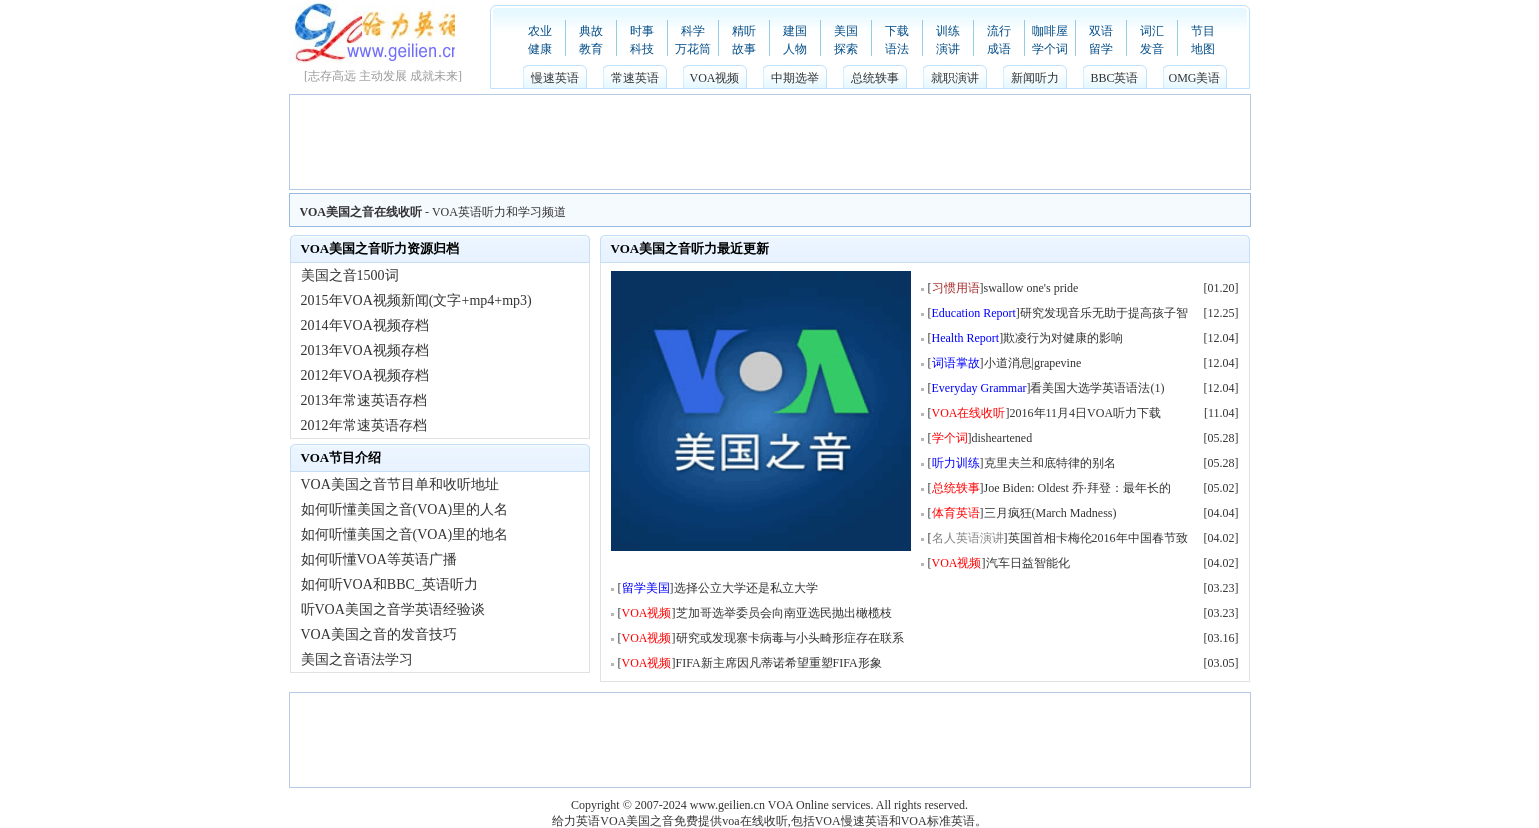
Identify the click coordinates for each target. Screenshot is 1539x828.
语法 (897, 49)
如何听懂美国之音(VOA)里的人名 (405, 509)
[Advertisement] (770, 140)
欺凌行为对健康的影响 (1063, 338)
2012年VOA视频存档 (365, 375)
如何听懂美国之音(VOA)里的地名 (405, 534)
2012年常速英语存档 (364, 425)
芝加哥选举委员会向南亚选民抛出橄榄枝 (784, 613)
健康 (540, 49)
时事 (642, 31)
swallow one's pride (1031, 288)
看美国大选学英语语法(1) (1097, 388)
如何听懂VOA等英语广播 (379, 559)
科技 (642, 49)
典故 (591, 31)
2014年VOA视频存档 (365, 325)
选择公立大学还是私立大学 (746, 588)
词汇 (1152, 31)
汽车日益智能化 (1028, 563)
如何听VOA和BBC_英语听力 (389, 584)
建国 (795, 31)
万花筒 (693, 49)
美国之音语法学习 (357, 659)
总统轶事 (875, 78)
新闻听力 (1035, 78)
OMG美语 (1194, 78)
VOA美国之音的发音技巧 (379, 634)
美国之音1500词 (350, 275)
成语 (999, 49)
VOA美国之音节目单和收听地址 (400, 484)
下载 (897, 31)
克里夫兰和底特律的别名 (1050, 463)
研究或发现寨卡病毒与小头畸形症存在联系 (790, 638)
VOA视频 (715, 78)
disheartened (1002, 438)
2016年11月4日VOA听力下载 (1086, 413)
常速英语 (635, 78)
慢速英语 (555, 78)
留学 (1101, 49)
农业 (540, 31)
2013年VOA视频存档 (365, 350)
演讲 (948, 49)
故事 (744, 49)
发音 (1152, 49)
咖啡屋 (1050, 31)
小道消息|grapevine (1033, 363)
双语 (1101, 31)
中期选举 (795, 78)
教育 (591, 49)
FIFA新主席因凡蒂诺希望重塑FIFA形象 (779, 663)
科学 (693, 31)
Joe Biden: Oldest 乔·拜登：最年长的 (1077, 488)
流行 (999, 31)
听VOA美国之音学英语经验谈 (393, 609)
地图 (1203, 49)
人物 (795, 49)
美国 (846, 31)
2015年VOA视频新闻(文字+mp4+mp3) (416, 300)
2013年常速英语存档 (364, 400)
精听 (744, 31)
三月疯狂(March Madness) (1050, 513)
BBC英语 (1114, 78)
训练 (948, 31)
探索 (846, 49)
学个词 (1050, 49)
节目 (1203, 31)
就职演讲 (955, 78)
